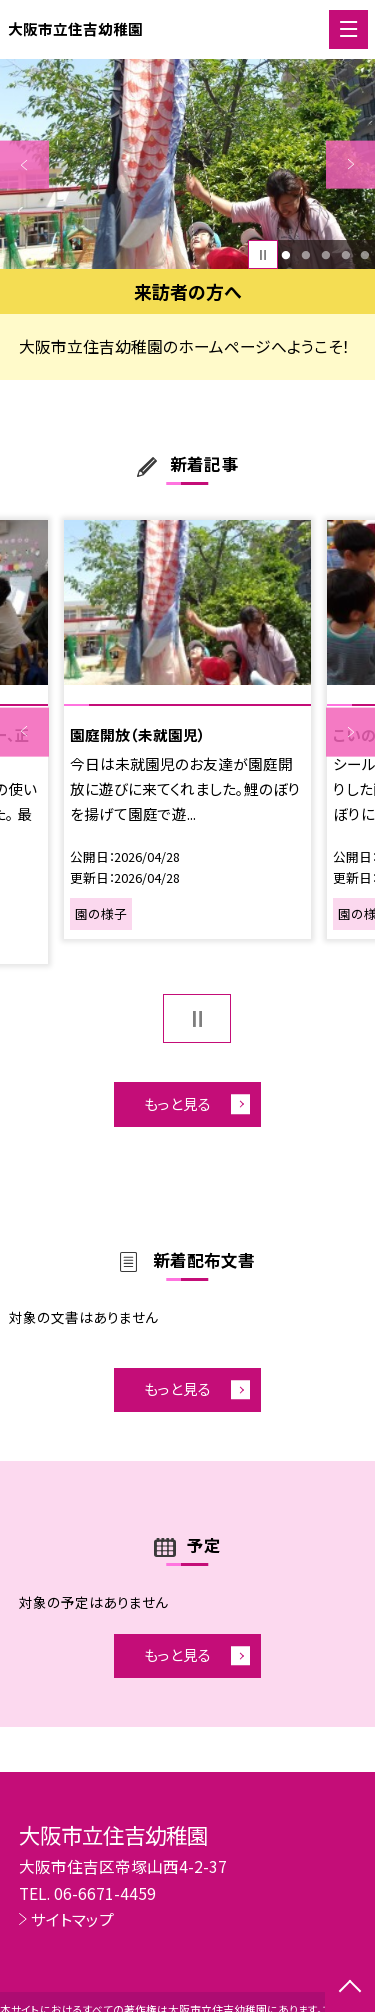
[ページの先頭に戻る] (350, 1988)
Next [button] (350, 164)
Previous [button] (24, 164)
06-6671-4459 (105, 1893)
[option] (187, 164)
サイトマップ (72, 1919)
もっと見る (177, 1103)
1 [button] (286, 255)
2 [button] (305, 255)
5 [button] (365, 255)
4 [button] (345, 255)
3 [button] (325, 255)
